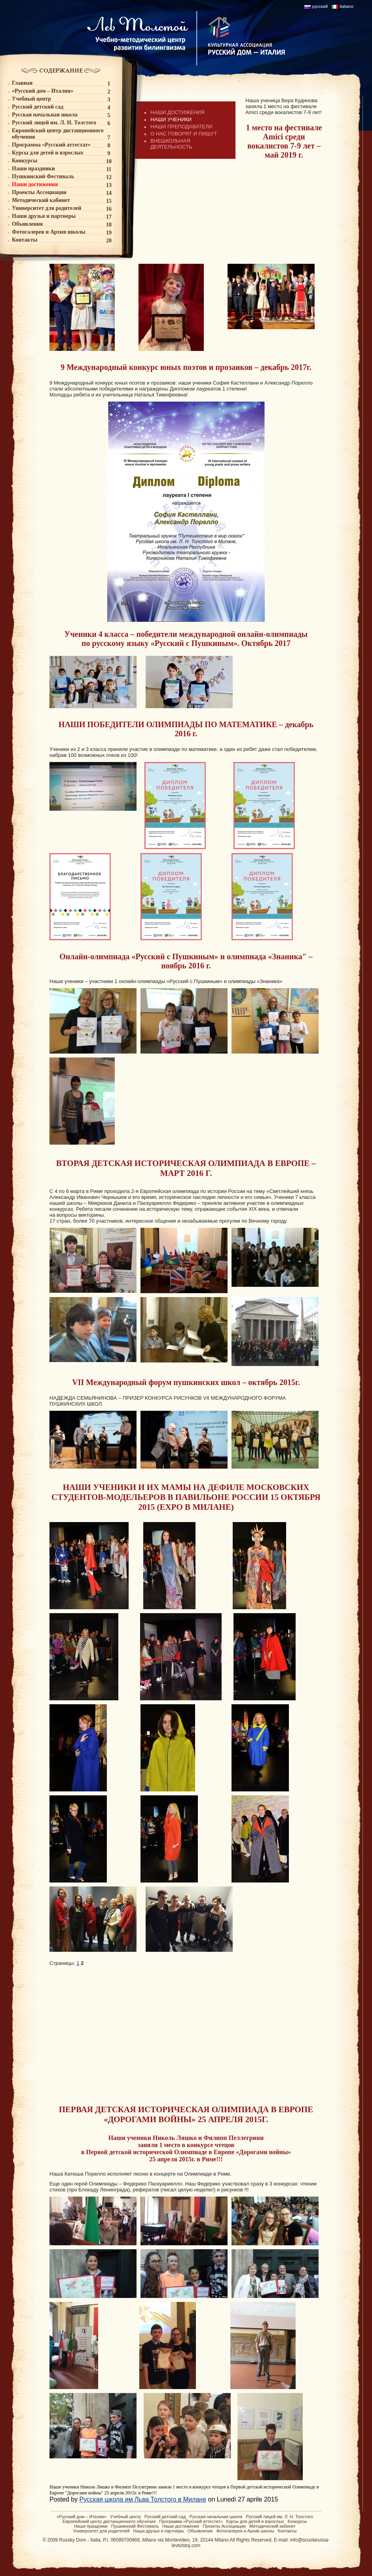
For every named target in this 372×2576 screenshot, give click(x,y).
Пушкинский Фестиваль (135, 2526)
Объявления (200, 2530)
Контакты (287, 2530)
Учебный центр (125, 2516)
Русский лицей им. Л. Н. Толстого (279, 2516)
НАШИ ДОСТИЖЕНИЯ (177, 112)
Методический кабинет (272, 2526)
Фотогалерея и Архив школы (245, 2530)
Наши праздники (91, 2526)
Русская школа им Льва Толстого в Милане (143, 2499)
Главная (22, 83)
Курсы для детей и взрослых (255, 2521)
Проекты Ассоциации (224, 2526)
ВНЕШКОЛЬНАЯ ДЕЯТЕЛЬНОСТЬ (171, 144)
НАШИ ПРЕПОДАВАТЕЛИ (181, 127)
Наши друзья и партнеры (158, 2530)
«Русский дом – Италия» (81, 2516)
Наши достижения (180, 2526)
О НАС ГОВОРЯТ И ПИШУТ (183, 134)
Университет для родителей (101, 2530)
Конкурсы (297, 2521)
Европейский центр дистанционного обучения (109, 2521)
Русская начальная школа (216, 2516)
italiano (346, 6)
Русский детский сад (165, 2516)
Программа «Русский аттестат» (190, 2521)
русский (320, 6)
